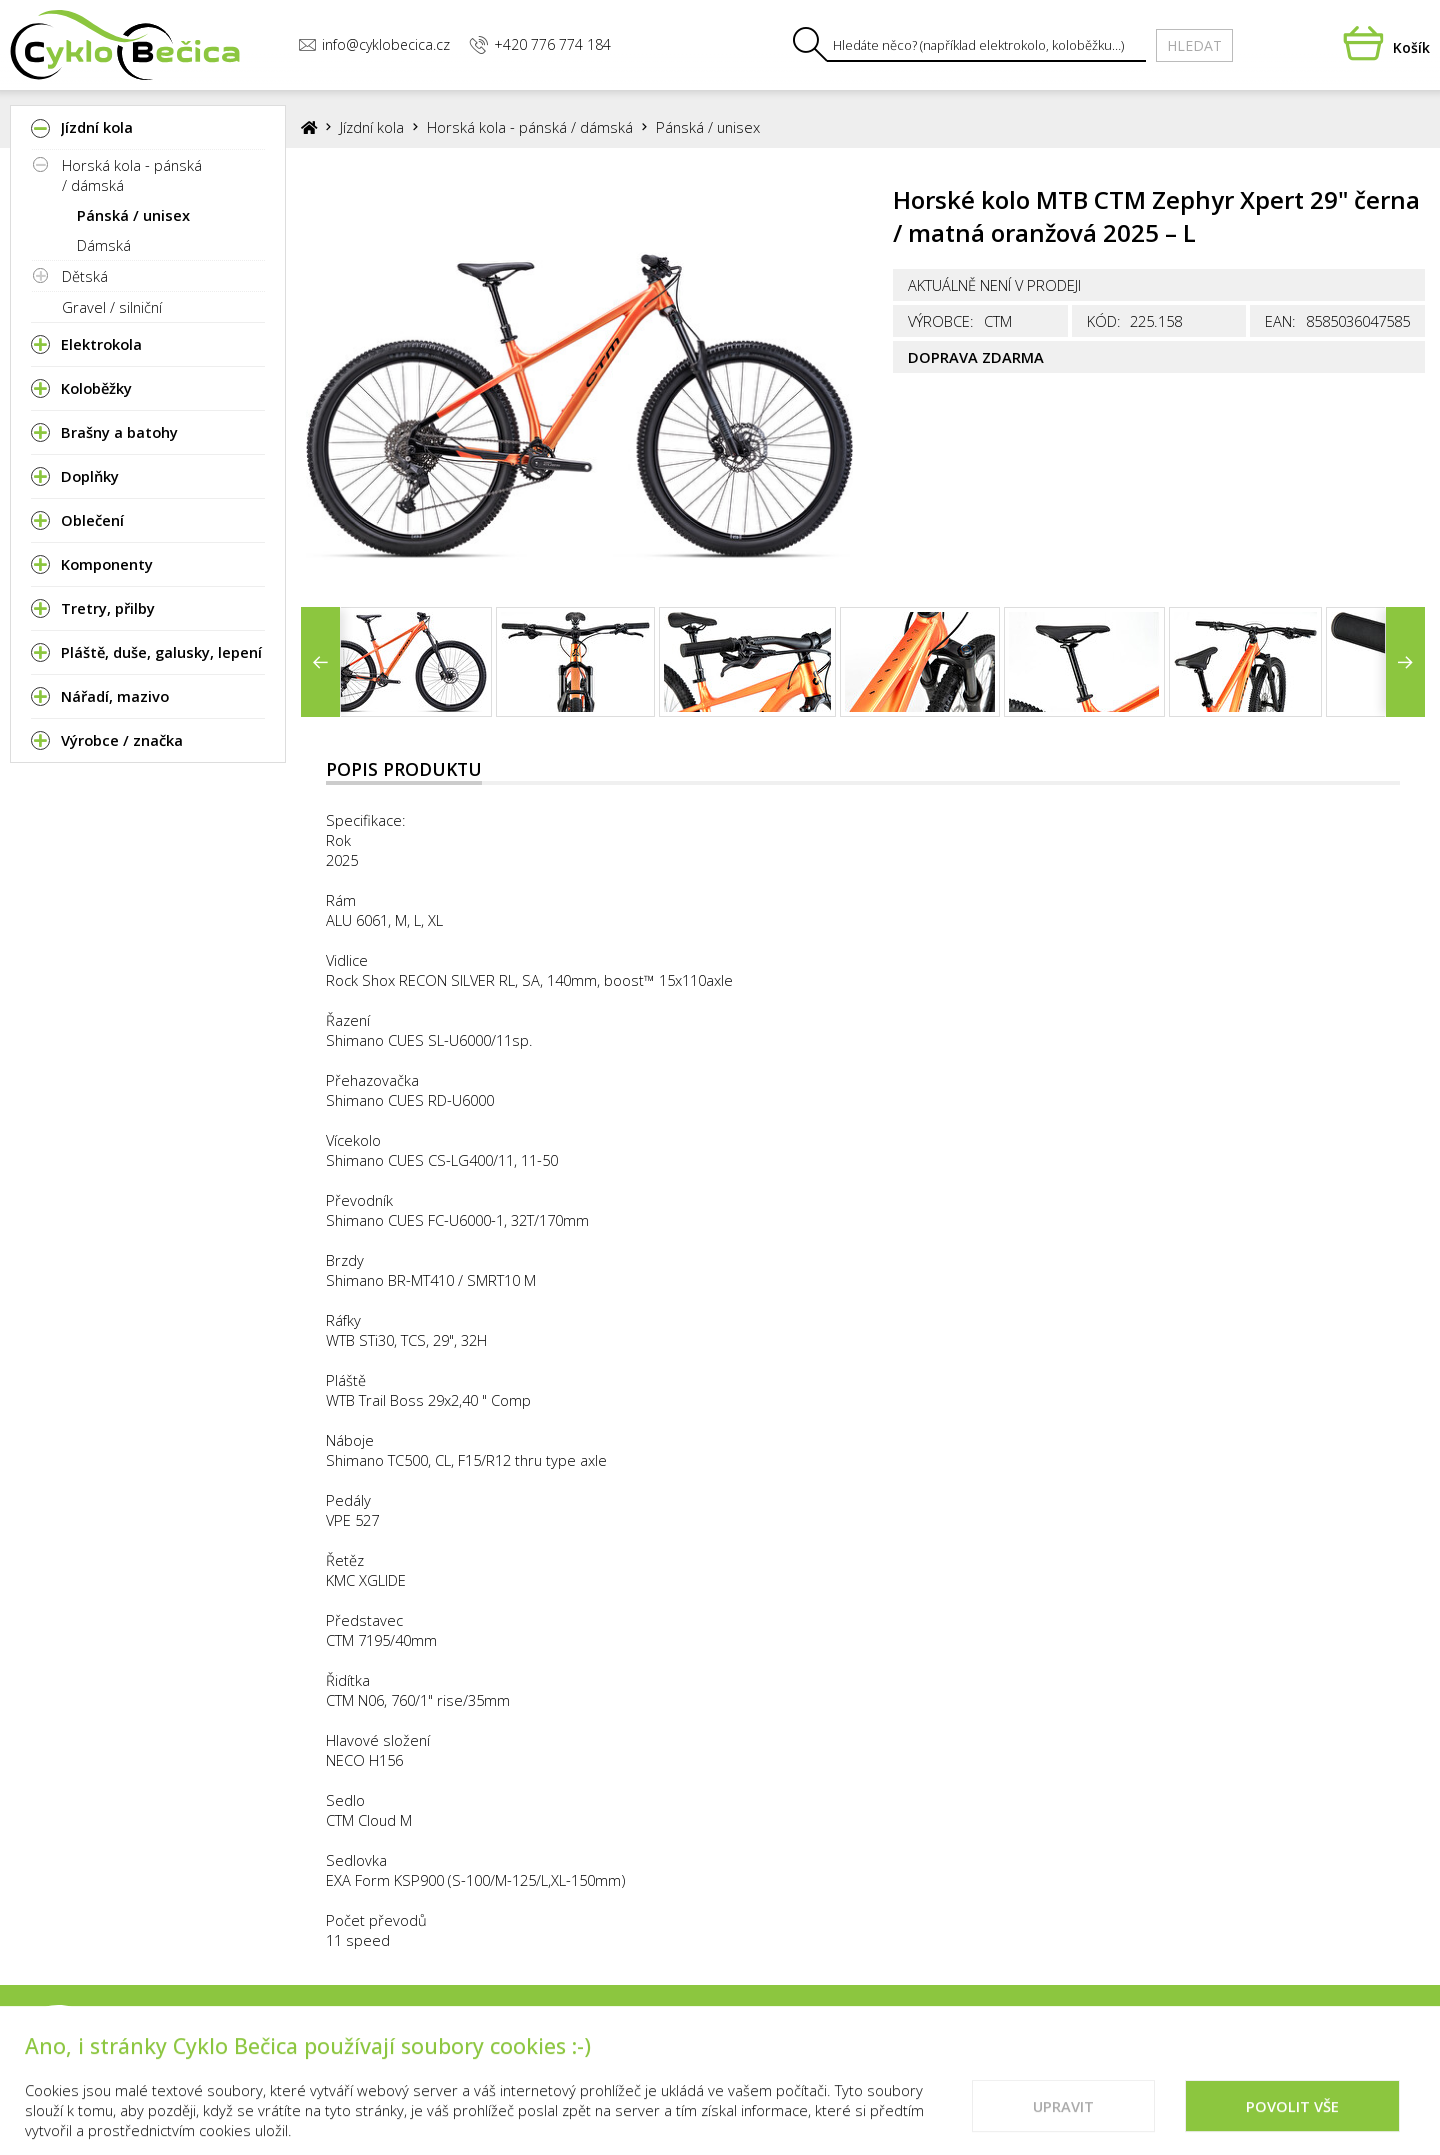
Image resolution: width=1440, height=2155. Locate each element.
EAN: (1280, 321)
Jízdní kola (372, 127)
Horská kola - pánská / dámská (132, 175)
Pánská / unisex (133, 215)
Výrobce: (941, 321)
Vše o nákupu (979, 2051)
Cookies (1090, 2051)
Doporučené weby (1222, 2051)
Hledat (1194, 45)
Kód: (1104, 321)
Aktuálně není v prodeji (994, 285)
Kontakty (859, 2051)
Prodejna (755, 2051)
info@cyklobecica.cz (374, 44)
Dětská (85, 276)
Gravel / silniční (112, 307)
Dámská (104, 245)
